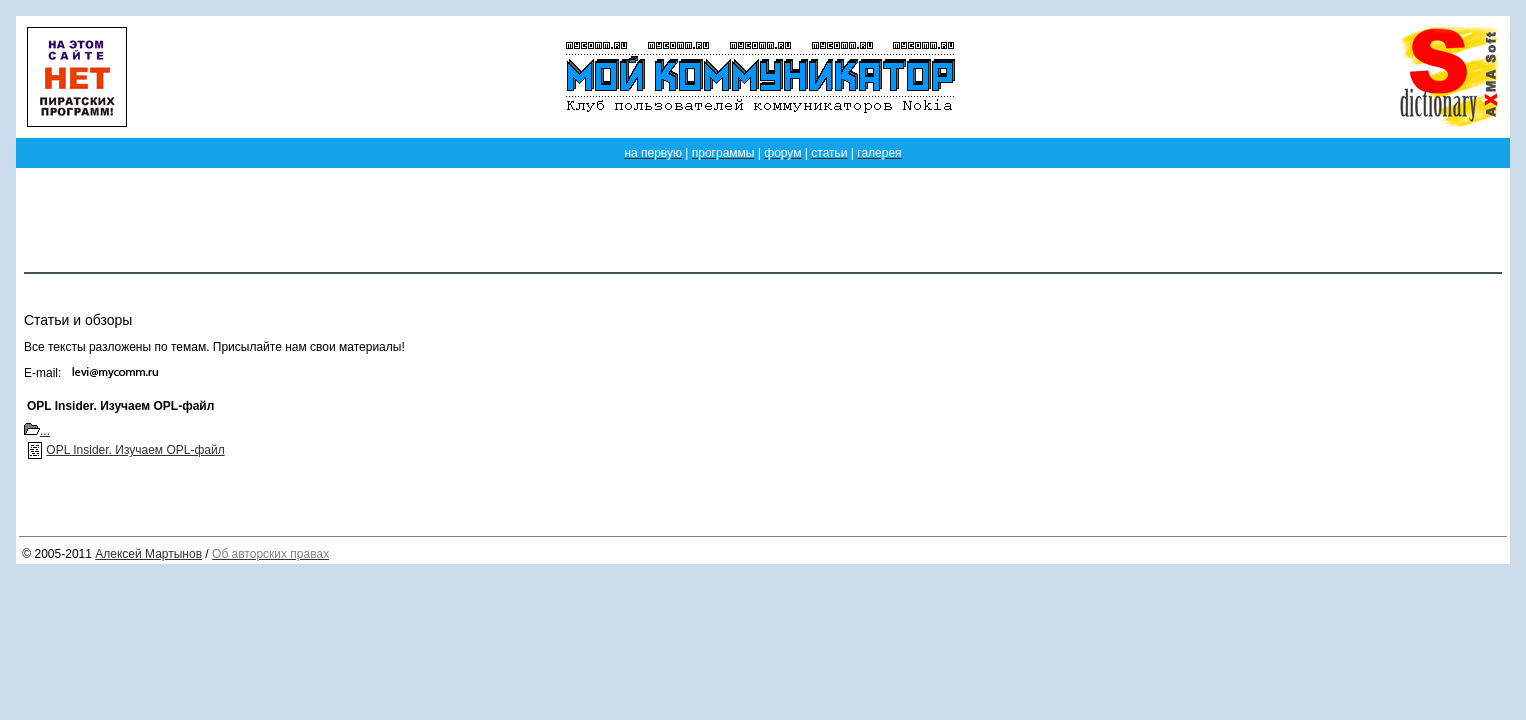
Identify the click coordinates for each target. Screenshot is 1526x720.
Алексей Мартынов (148, 554)
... (37, 431)
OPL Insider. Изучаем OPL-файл (135, 450)
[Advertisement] (763, 221)
